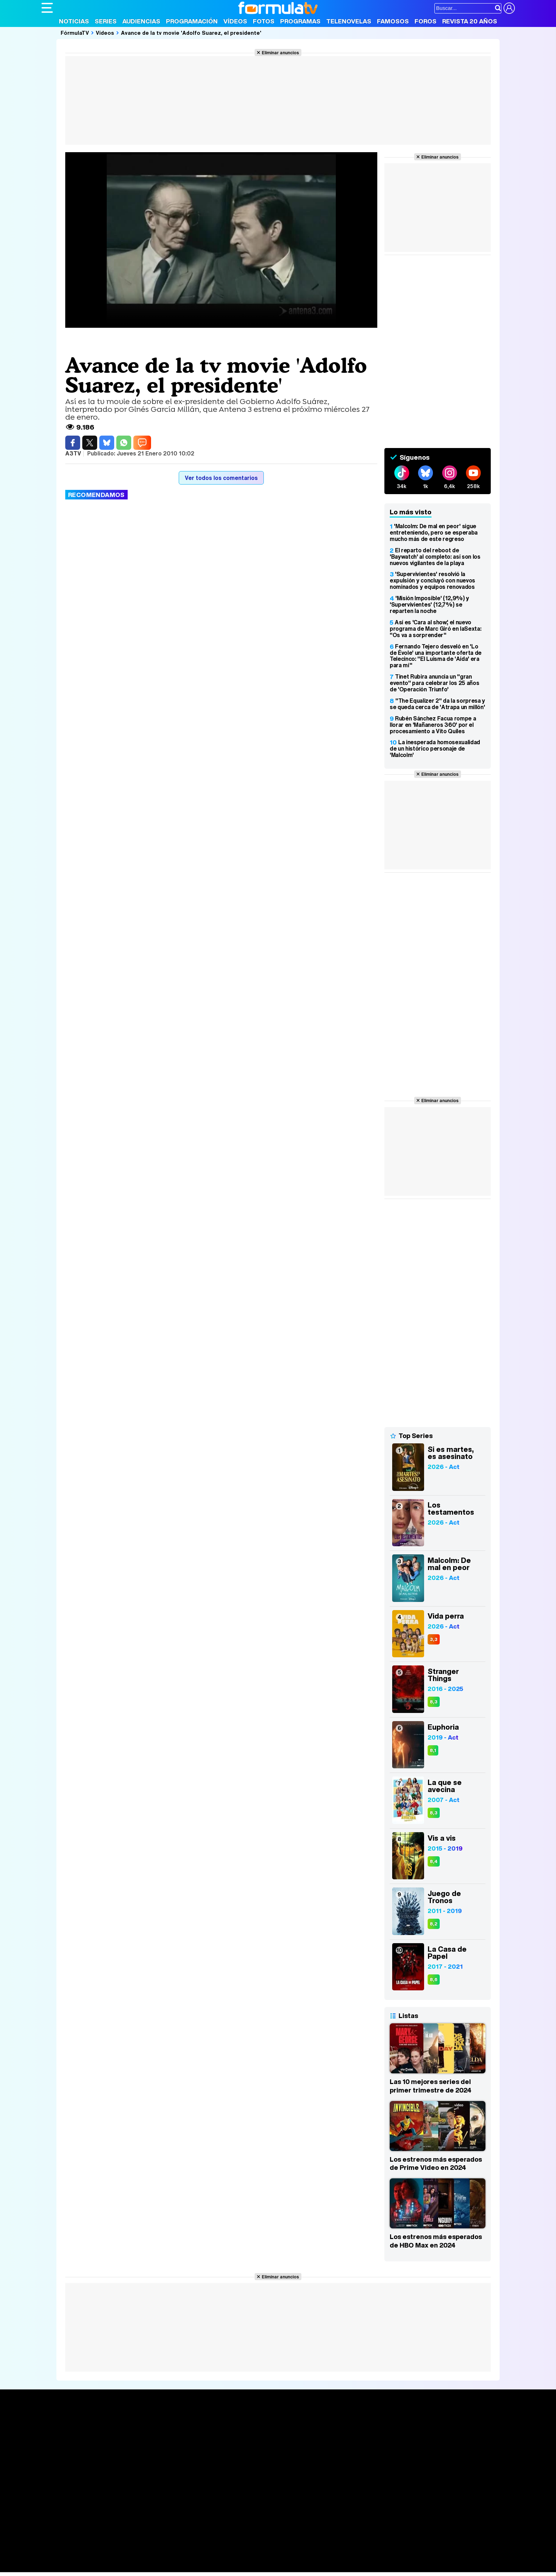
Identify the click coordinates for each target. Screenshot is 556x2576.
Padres (166, 2557)
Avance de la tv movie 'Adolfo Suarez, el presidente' (191, 33)
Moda (104, 2557)
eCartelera (154, 2547)
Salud (185, 2557)
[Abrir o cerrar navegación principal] (47, 8)
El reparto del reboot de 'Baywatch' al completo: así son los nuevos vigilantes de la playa (435, 556)
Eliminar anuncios (280, 52)
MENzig (88, 2566)
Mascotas (275, 2557)
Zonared (220, 2566)
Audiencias (141, 21)
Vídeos (235, 21)
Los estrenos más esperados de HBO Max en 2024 (436, 2241)
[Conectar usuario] (509, 8)
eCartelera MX (190, 2547)
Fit (220, 2557)
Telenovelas (348, 21)
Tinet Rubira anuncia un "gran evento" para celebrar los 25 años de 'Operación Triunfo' (434, 682)
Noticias (74, 21)
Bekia (87, 2557)
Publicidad (281, 2506)
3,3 (434, 1639)
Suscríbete (436, 2449)
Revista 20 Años (469, 21)
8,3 (434, 1701)
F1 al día (153, 2566)
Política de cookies (192, 2506)
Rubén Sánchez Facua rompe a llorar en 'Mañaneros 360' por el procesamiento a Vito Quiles (433, 724)
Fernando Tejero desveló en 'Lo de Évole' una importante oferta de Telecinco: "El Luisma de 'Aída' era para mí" (436, 656)
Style (107, 2566)
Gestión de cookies (242, 2506)
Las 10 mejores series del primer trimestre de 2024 (430, 2086)
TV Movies (152, 2446)
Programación (192, 21)
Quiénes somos (61, 2506)
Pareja (145, 2557)
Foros (426, 21)
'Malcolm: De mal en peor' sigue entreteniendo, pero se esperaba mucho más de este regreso (434, 532)
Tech (134, 2566)
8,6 (434, 1979)
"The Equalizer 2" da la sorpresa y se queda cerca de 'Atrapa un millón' (437, 703)
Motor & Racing (186, 2566)
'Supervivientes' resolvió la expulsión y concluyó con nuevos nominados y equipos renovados (432, 580)
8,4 (434, 1861)
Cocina (204, 2557)
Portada (58, 2423)
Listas (146, 2439)
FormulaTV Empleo (114, 2547)
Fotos (263, 21)
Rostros (431, 2423)
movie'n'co (225, 2547)
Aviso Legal (98, 2506)
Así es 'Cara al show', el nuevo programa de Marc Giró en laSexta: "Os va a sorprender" (435, 628)
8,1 (433, 1750)
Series (106, 21)
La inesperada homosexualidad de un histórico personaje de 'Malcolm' (435, 748)
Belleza (124, 2557)
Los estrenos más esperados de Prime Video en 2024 (436, 2163)
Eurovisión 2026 (346, 2444)
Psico (252, 2557)
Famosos (393, 21)
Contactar (310, 2506)
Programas (300, 21)
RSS (331, 2506)
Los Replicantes (98, 2538)
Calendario (152, 2431)
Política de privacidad (140, 2506)
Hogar (234, 2557)
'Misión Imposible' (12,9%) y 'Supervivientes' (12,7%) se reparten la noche (429, 604)
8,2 (434, 1923)
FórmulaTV (75, 33)
